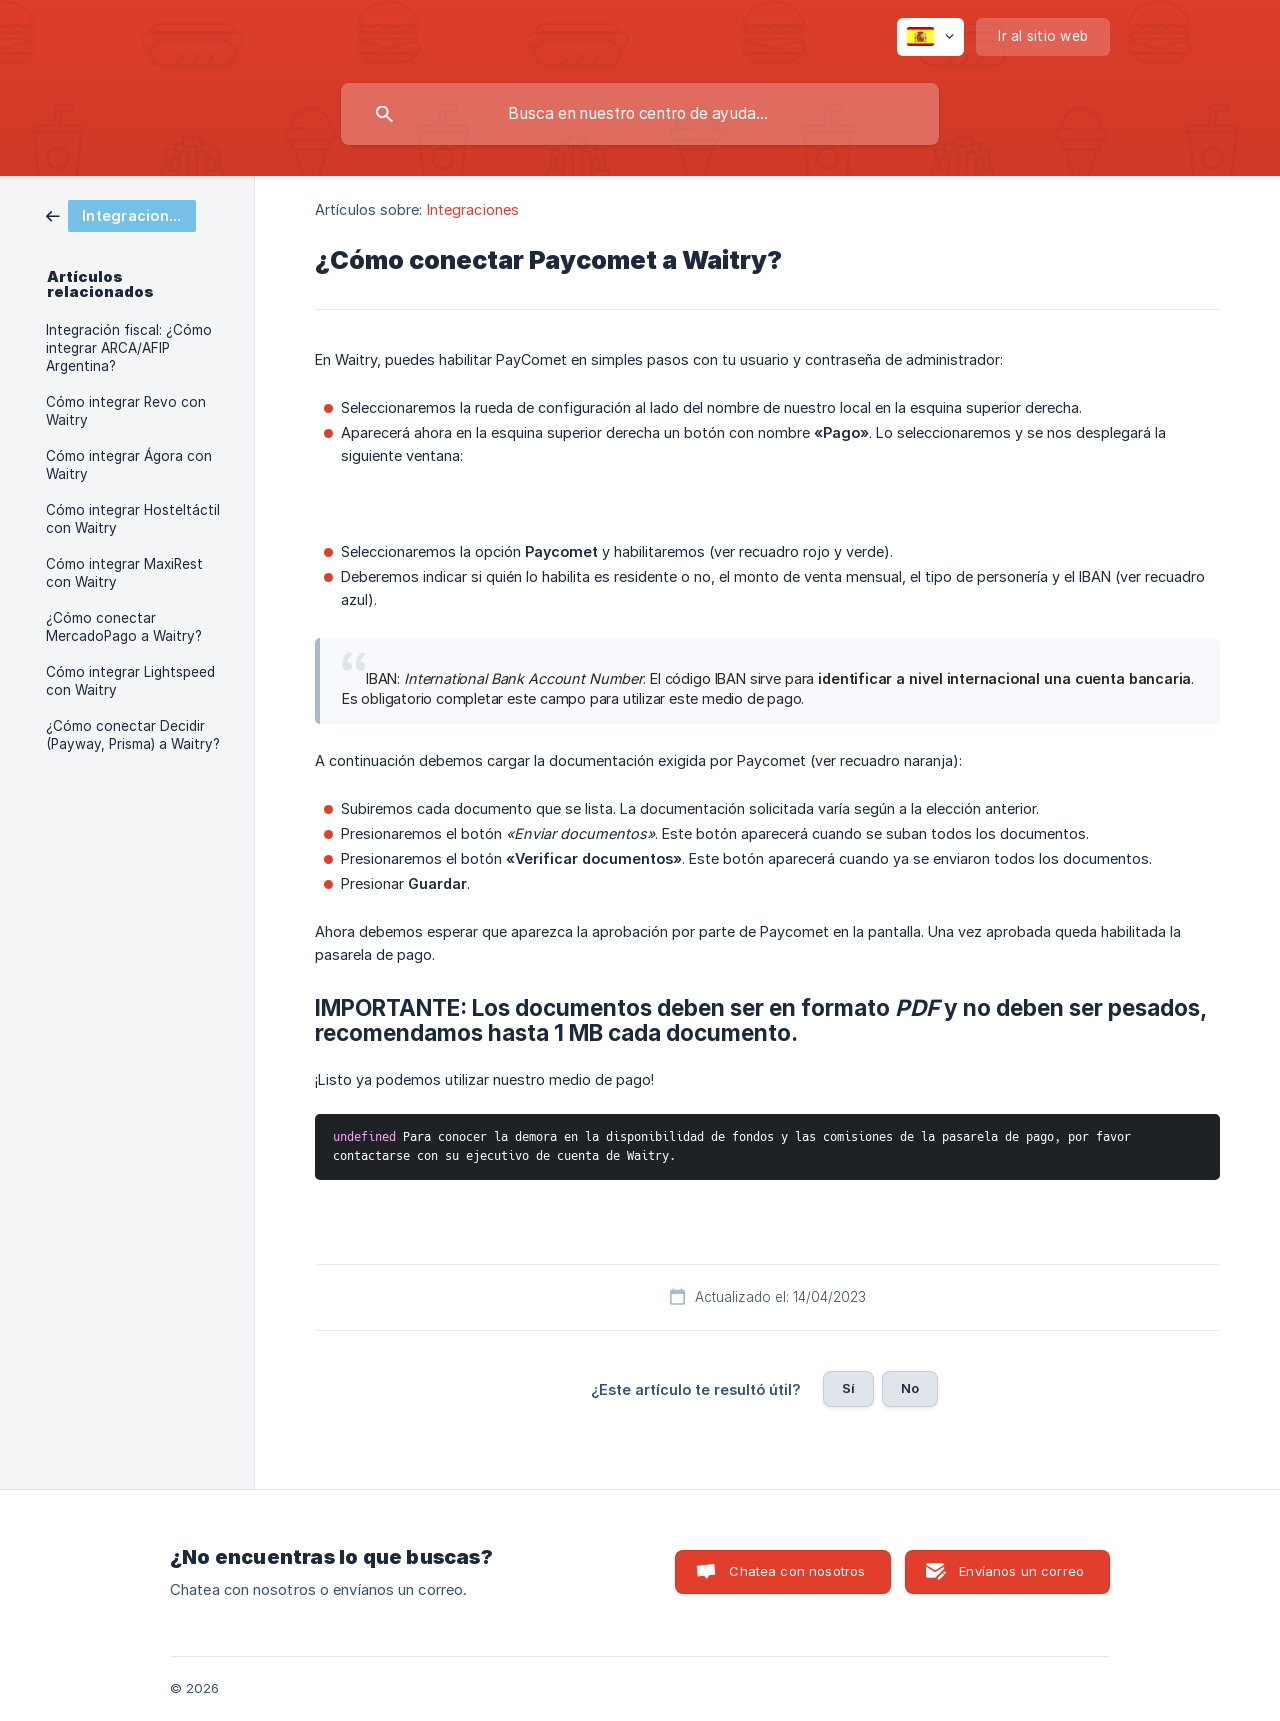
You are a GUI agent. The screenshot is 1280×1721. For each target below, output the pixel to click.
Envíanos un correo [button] (1021, 1571)
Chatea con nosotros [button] (797, 1571)
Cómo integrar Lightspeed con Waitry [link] (130, 681)
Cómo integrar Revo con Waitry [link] (126, 411)
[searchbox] (640, 114)
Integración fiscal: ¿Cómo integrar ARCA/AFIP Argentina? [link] (129, 348)
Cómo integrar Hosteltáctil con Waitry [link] (133, 519)
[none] (930, 37)
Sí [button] (848, 1388)
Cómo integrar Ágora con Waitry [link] (129, 465)
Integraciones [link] (473, 209)
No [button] (910, 1388)
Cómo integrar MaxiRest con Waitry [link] (124, 573)
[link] (121, 214)
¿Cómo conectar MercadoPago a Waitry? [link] (124, 627)
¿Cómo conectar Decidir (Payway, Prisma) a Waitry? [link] (133, 735)
